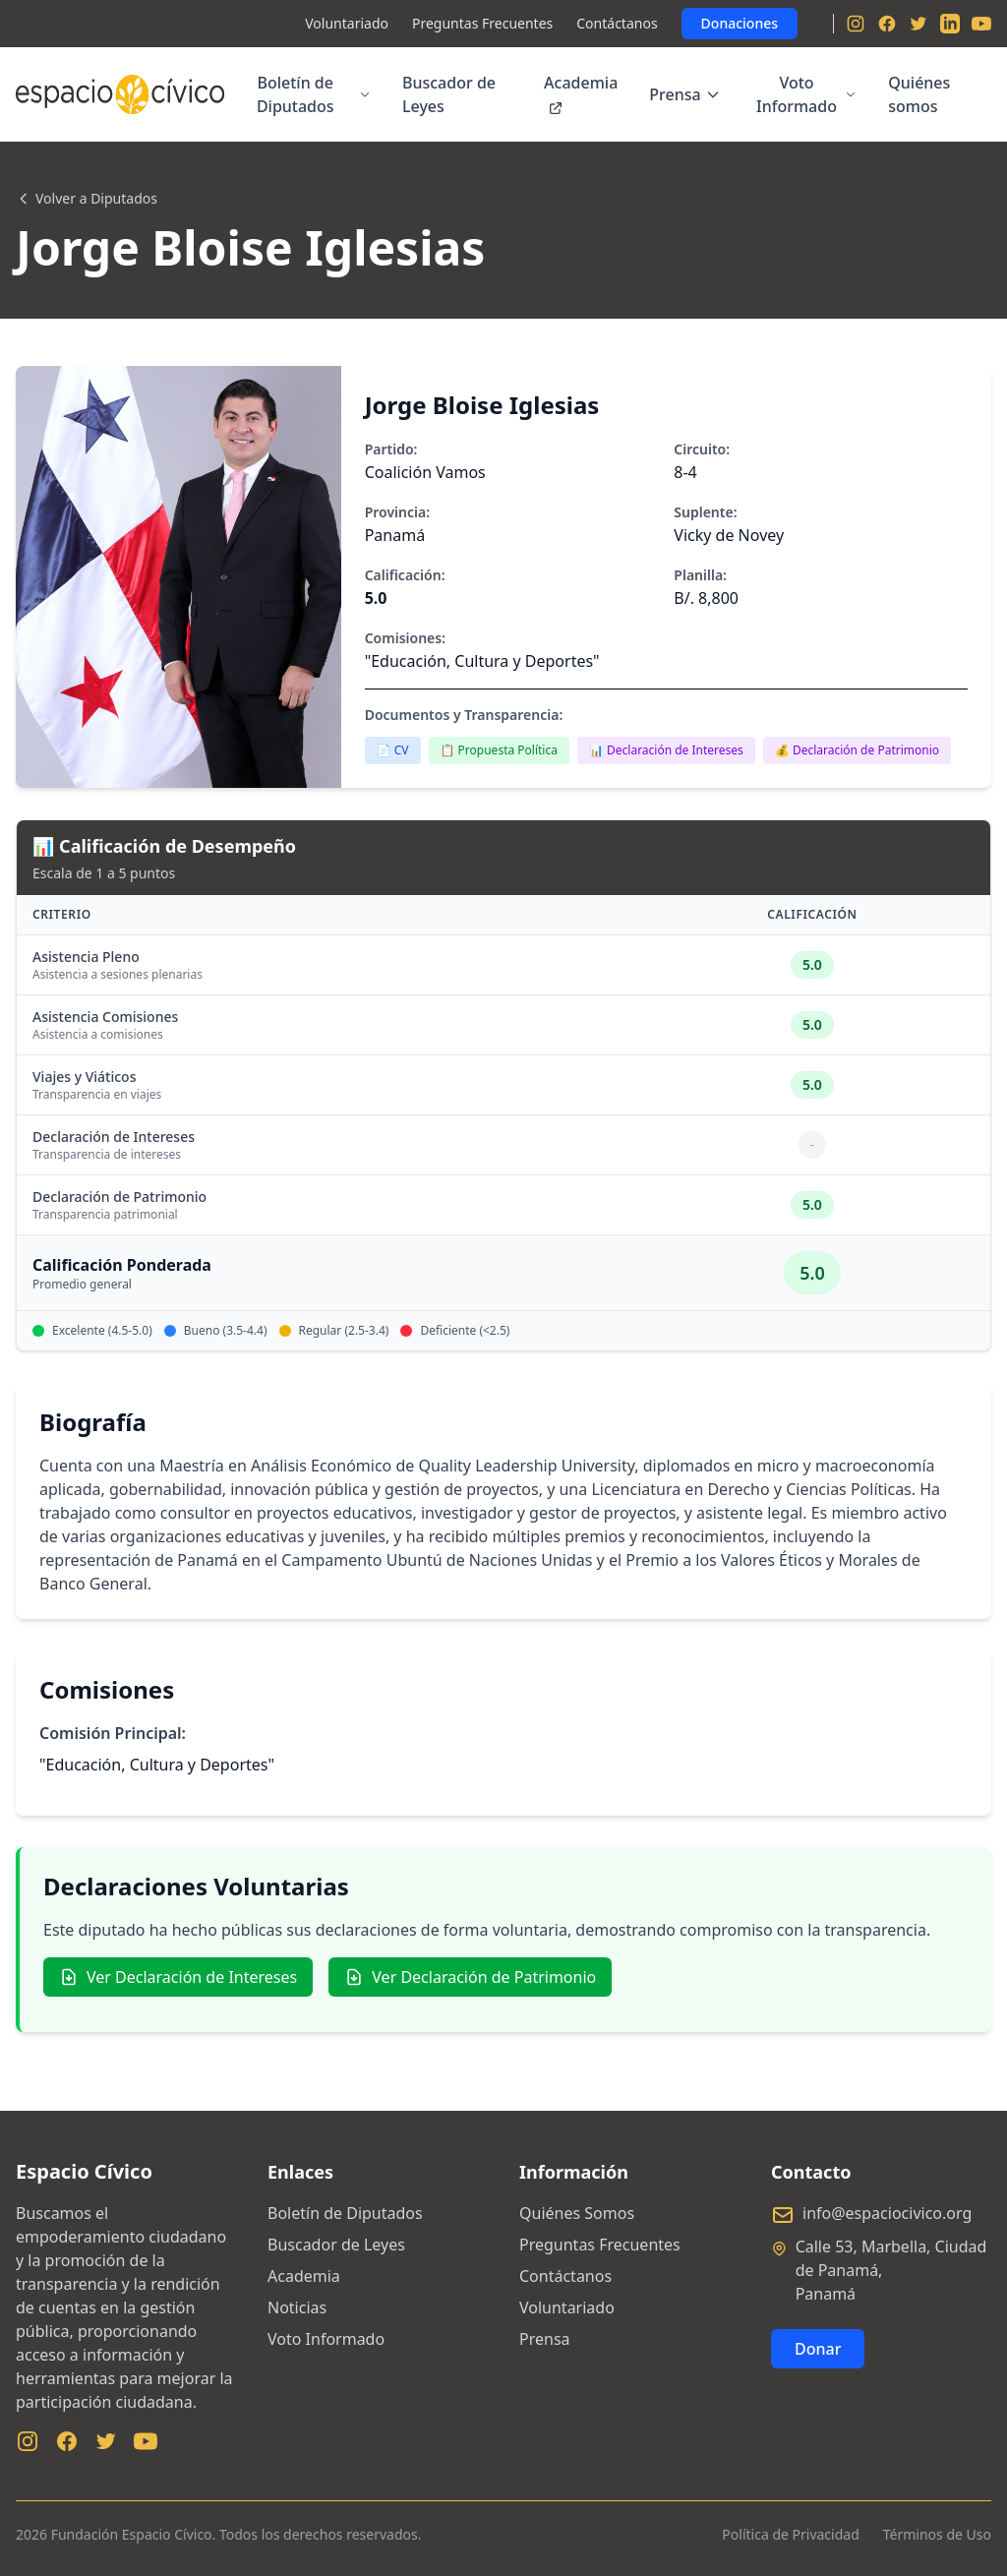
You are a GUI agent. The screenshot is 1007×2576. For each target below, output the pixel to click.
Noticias (296, 2307)
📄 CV (393, 750)
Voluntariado (346, 23)
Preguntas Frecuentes (482, 23)
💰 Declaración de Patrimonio (857, 750)
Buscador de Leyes (449, 94)
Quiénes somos (919, 94)
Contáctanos (616, 23)
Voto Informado (806, 94)
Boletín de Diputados (314, 94)
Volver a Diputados (86, 198)
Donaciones (739, 23)
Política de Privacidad (790, 2534)
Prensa (684, 94)
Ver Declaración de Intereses (178, 1977)
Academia (581, 94)
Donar (818, 2349)
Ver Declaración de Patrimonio (470, 1977)
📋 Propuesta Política (499, 750)
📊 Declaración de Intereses (666, 750)
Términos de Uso (937, 2534)
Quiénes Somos (576, 2213)
